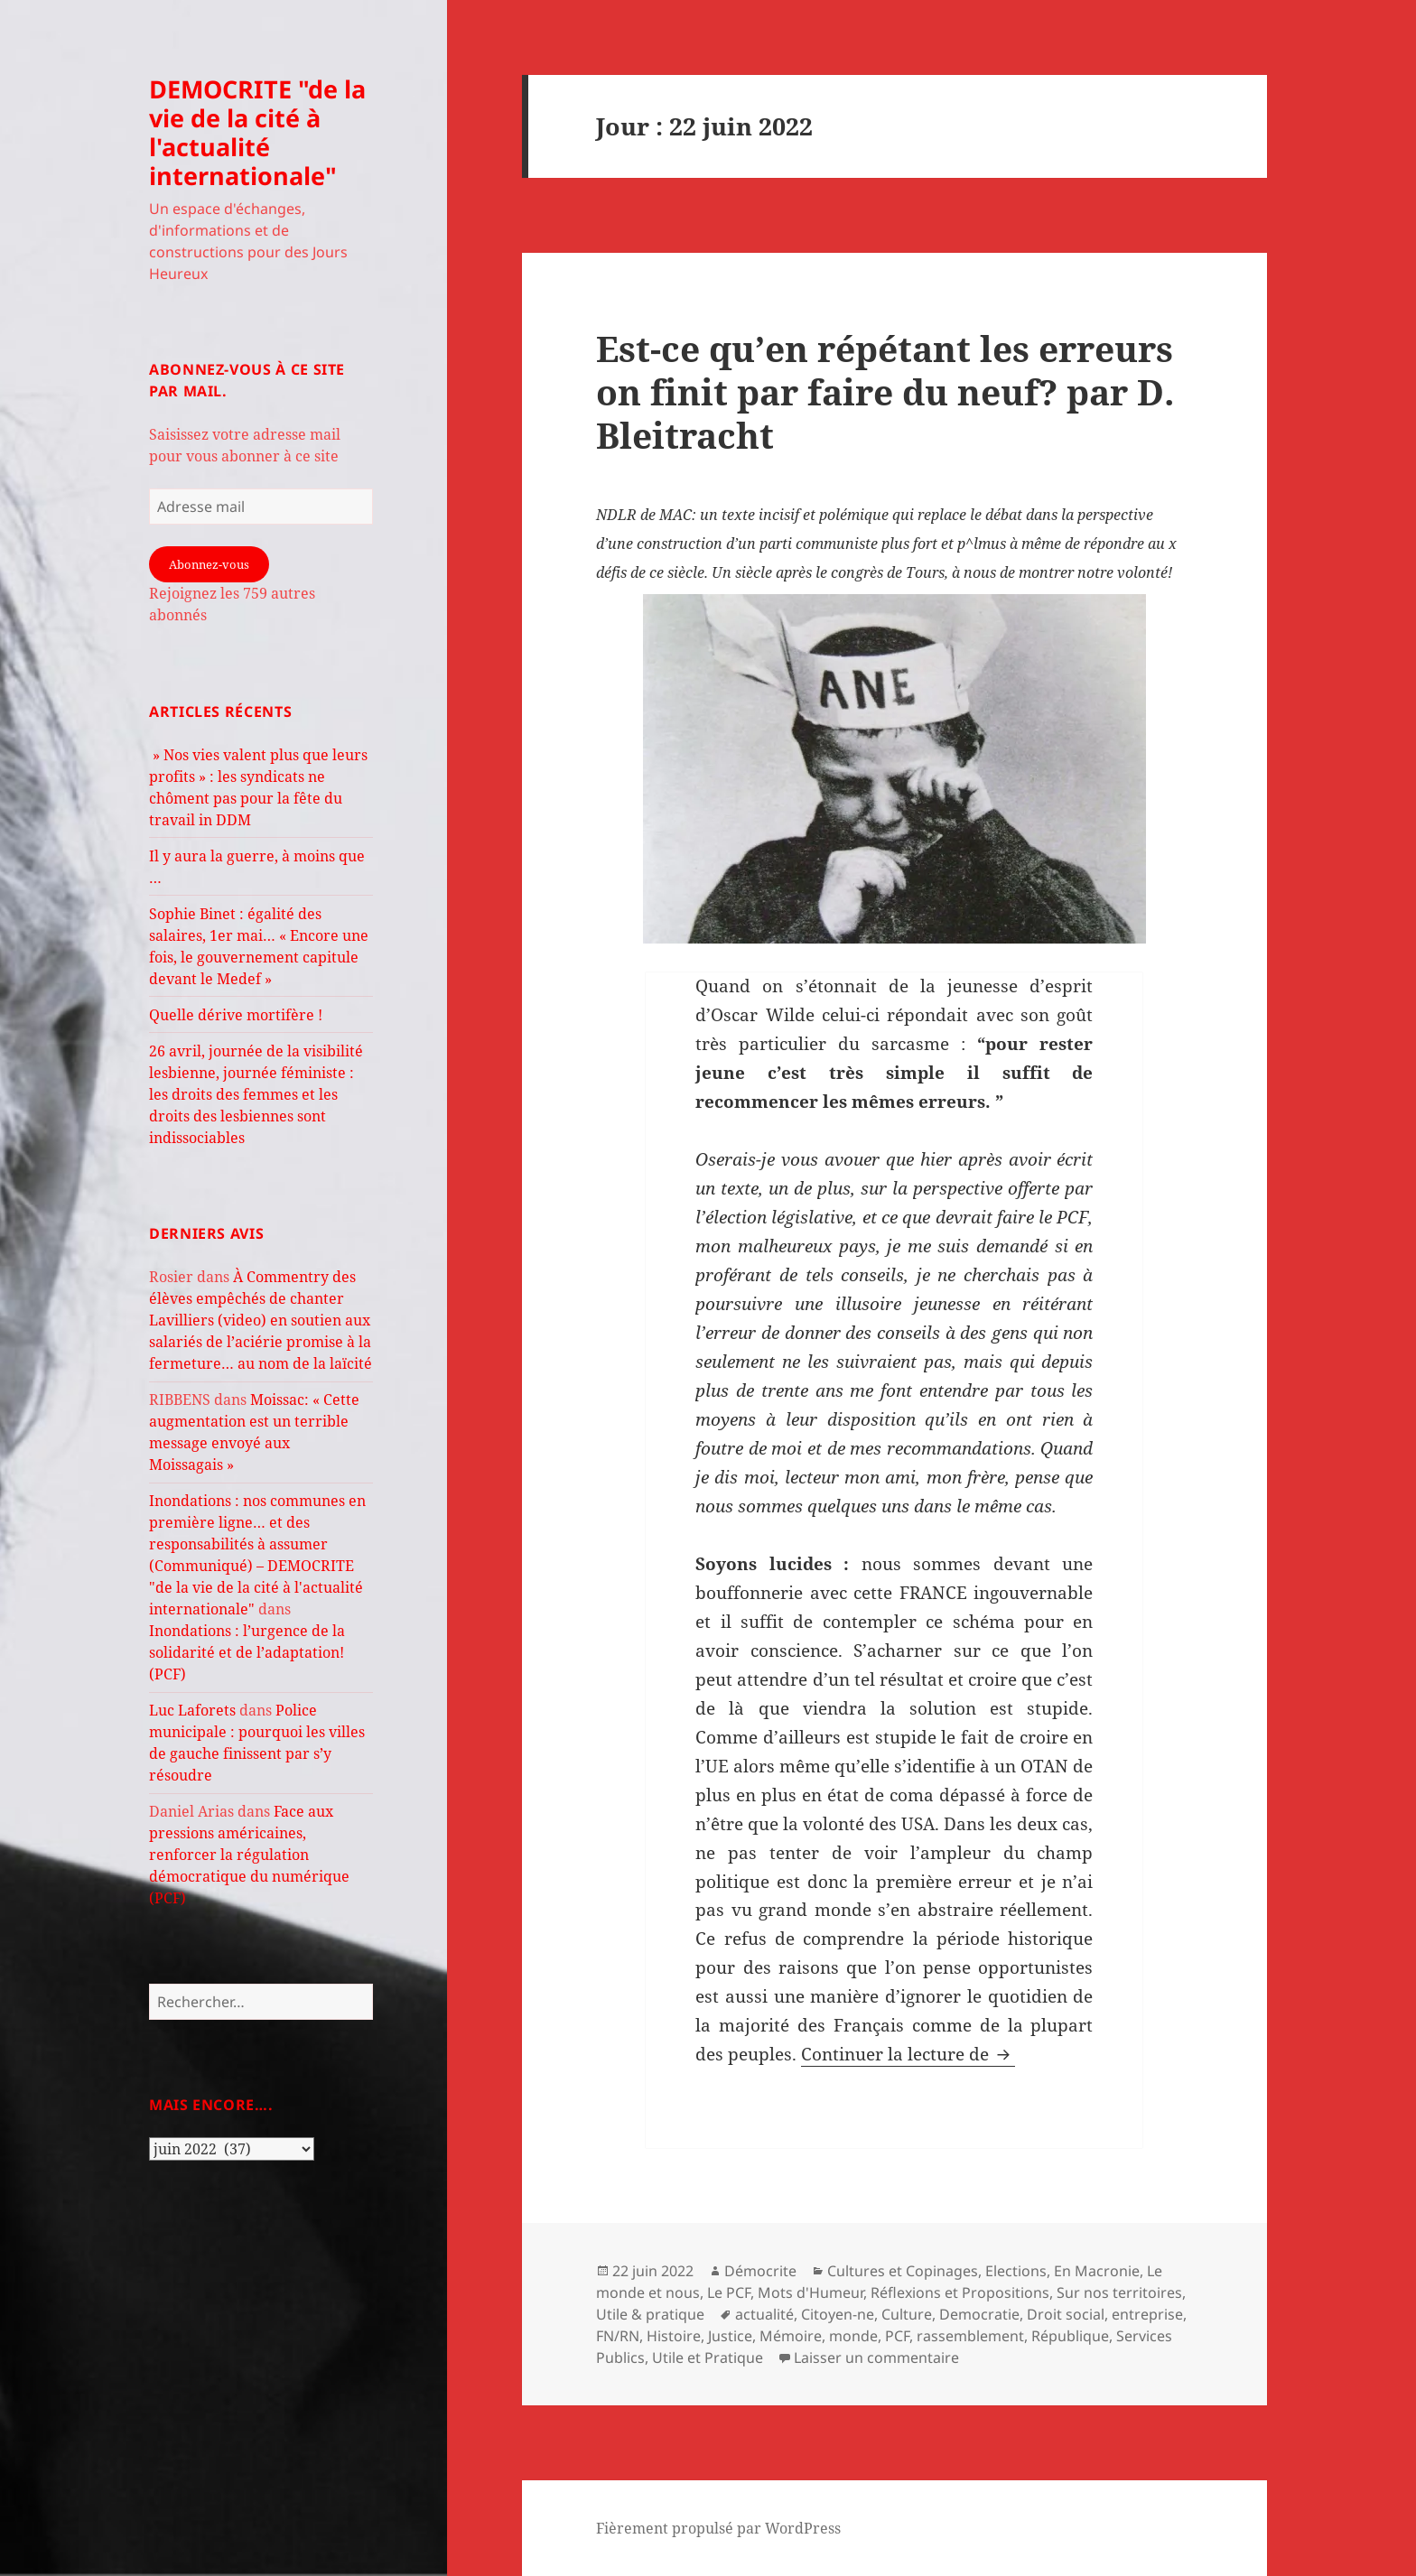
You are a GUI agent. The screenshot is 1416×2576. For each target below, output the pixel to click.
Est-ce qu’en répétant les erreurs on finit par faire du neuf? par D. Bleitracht (885, 391)
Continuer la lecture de (908, 2054)
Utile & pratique (650, 2314)
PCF (897, 2336)
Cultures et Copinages (902, 2271)
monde (853, 2336)
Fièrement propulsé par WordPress (718, 2528)
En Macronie (1097, 2271)
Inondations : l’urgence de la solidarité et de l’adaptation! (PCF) (247, 1652)
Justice (730, 2336)
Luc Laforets (192, 1710)
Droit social (1065, 2314)
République (1070, 2336)
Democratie (979, 2314)
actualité (764, 2314)
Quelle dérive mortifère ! (235, 1015)
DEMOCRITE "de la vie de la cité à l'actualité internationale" (257, 132)
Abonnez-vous (209, 564)
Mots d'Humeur (810, 2292)
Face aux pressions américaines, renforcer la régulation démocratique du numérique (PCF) (249, 1854)
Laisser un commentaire (876, 2357)
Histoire (674, 2336)
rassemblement (970, 2336)
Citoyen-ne (837, 2314)
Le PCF (728, 2292)
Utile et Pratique (707, 2357)
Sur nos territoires (1119, 2292)
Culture (906, 2314)
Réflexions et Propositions (960, 2292)
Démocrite (760, 2271)
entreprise (1147, 2314)
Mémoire (790, 2336)
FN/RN (617, 2336)
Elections (1016, 2271)
